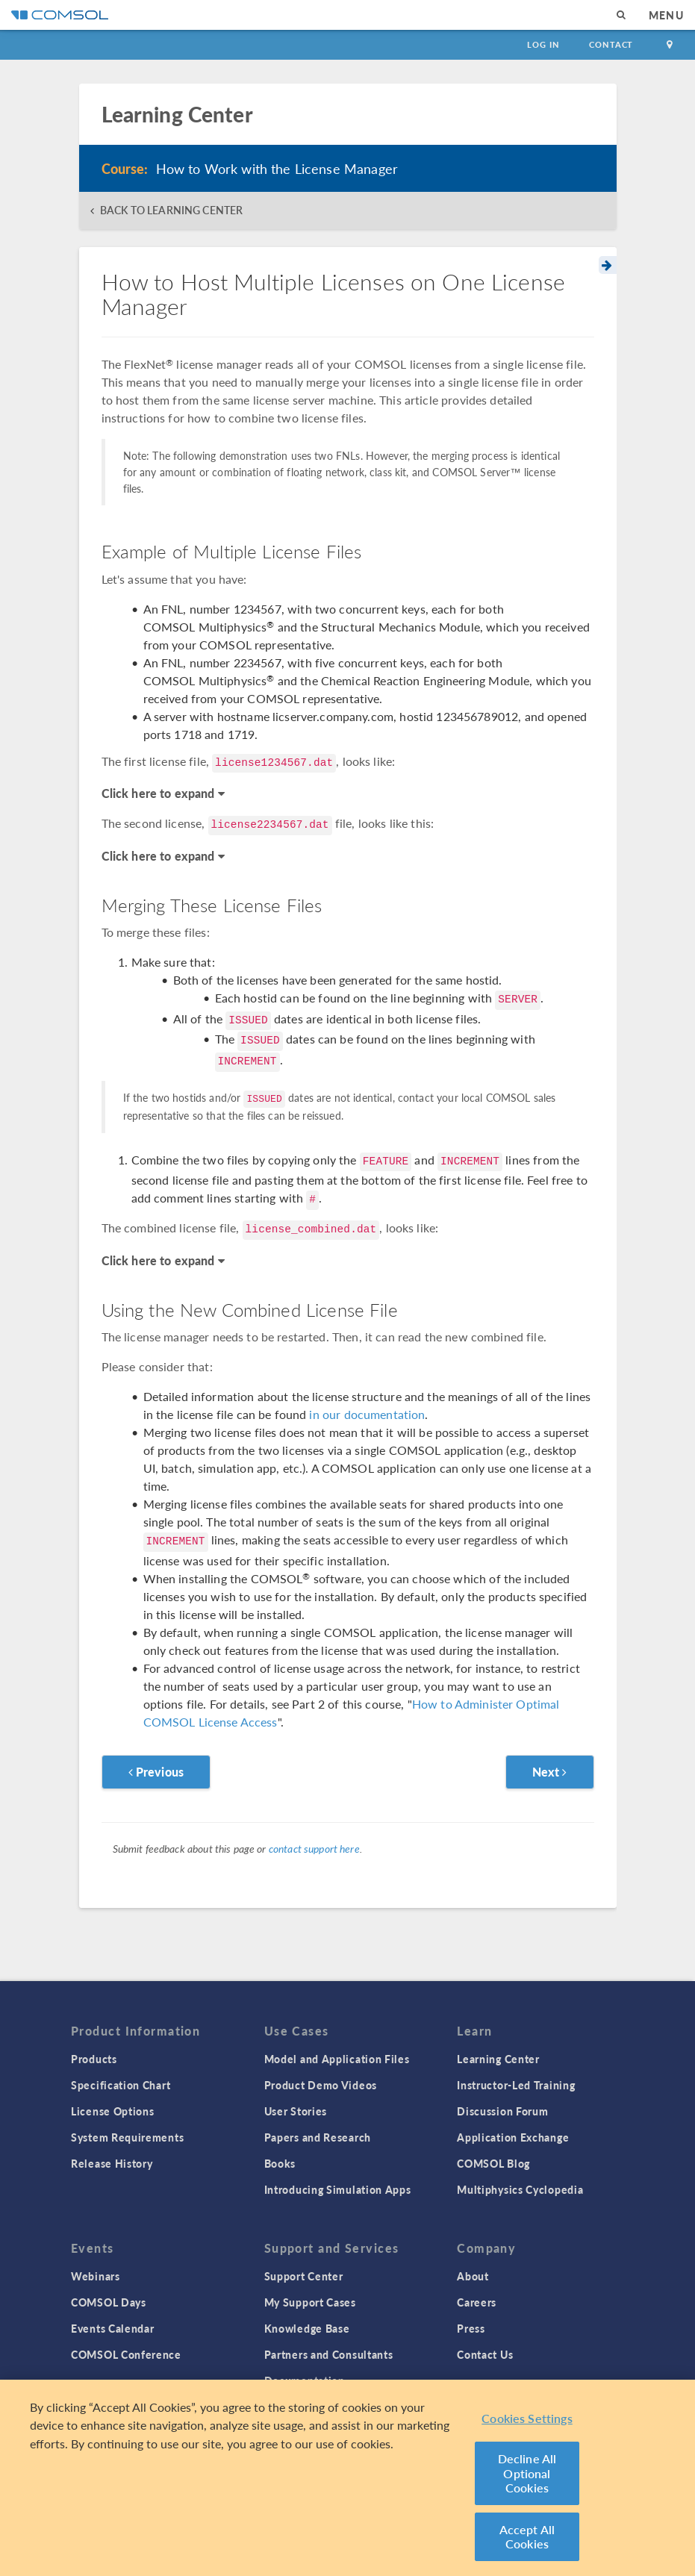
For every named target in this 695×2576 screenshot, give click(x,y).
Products (94, 2058)
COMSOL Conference (126, 2354)
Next (549, 1771)
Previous (156, 1771)
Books (280, 2163)
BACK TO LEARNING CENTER (171, 210)
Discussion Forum (502, 2110)
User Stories (295, 2110)
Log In (543, 44)
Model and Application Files (337, 2058)
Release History (112, 2163)
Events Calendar (113, 2328)
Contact (611, 44)
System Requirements (127, 2137)
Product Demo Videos (320, 2084)
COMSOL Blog (493, 2163)
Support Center (303, 2275)
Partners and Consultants (328, 2354)
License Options (113, 2110)
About (473, 2275)
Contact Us (485, 2354)
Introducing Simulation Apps (337, 2189)
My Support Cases (310, 2302)
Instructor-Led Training (516, 2084)
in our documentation (367, 1414)
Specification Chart (120, 2084)
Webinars (95, 2275)
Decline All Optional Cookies (527, 2473)
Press (471, 2328)
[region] (347, 2478)
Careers (476, 2302)
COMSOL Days (108, 2302)
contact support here (314, 1848)
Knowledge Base (307, 2328)
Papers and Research (317, 2137)
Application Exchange (513, 2137)
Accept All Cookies (527, 2537)
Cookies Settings (527, 2418)
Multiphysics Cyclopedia (520, 2189)
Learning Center (498, 2058)
